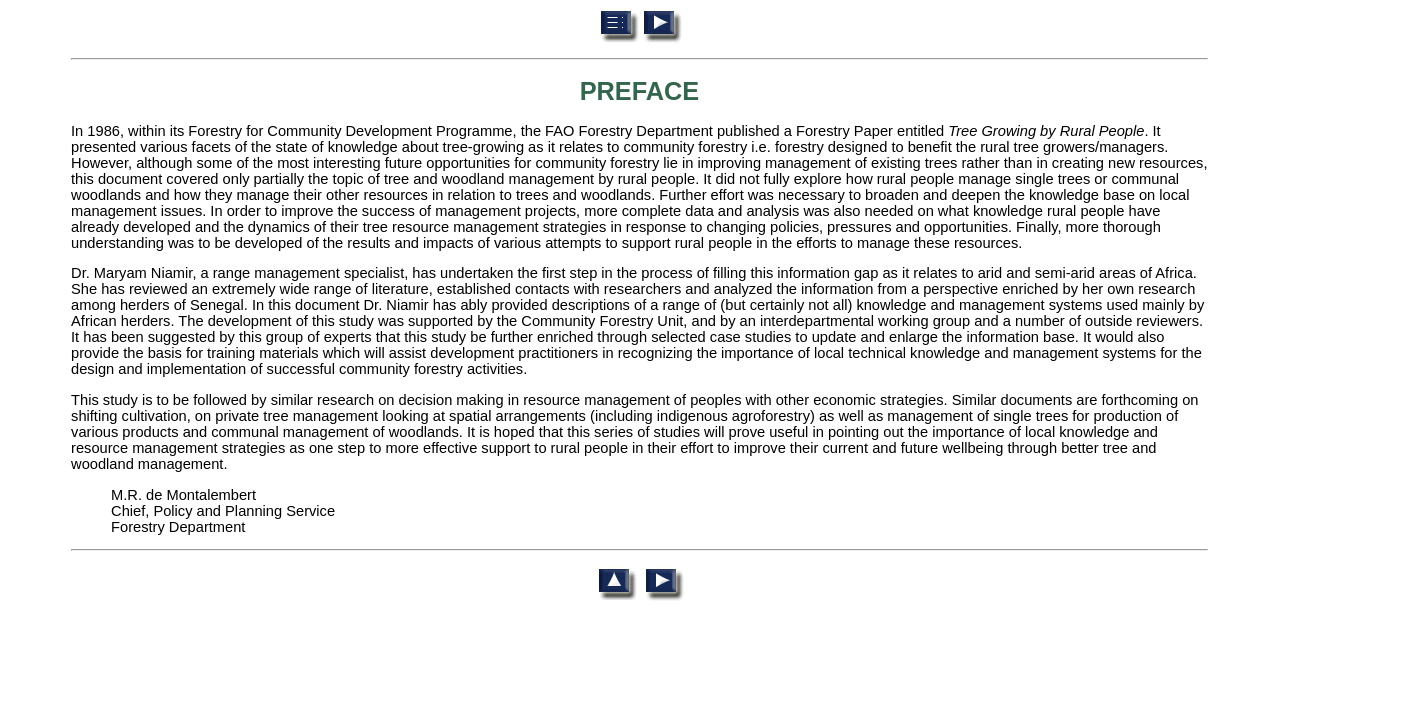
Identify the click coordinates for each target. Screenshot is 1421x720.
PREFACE (640, 91)
